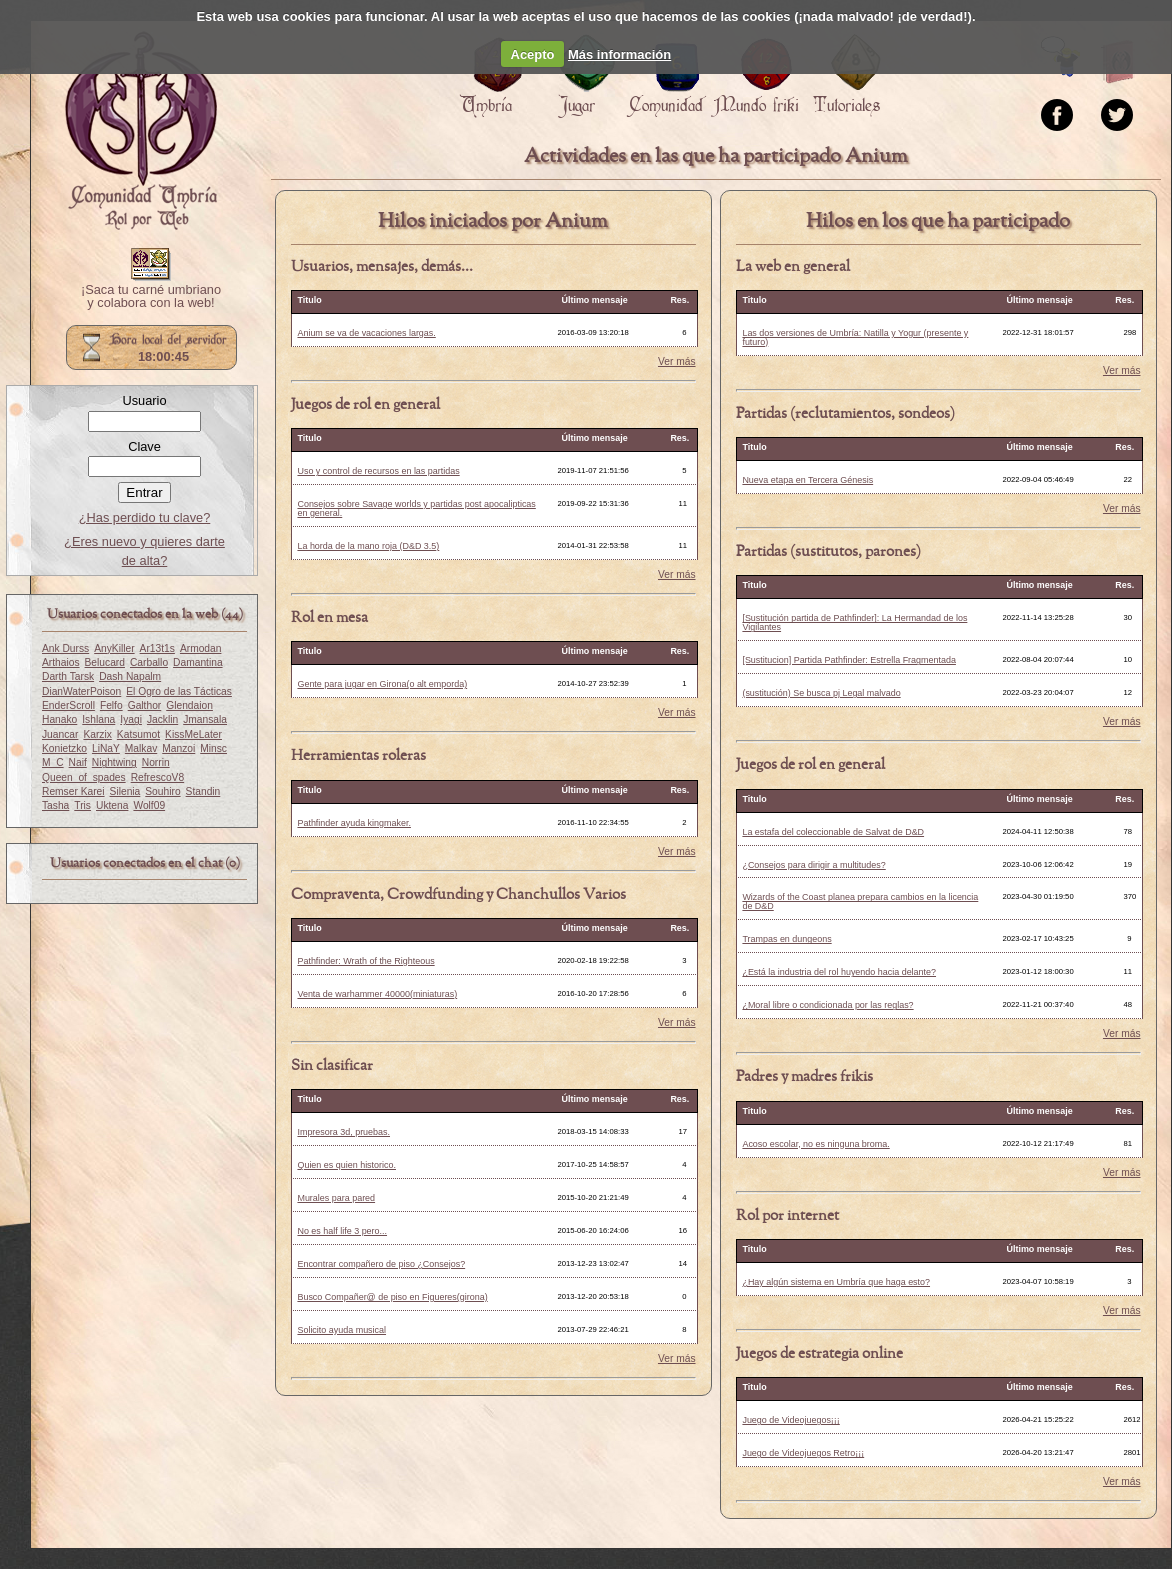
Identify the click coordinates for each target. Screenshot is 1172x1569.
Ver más (677, 362)
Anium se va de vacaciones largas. (366, 333)
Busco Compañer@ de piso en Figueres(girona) (392, 1297)
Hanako (59, 719)
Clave (144, 446)
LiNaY (106, 748)
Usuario (144, 400)
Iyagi (131, 719)
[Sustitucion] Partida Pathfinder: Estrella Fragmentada (849, 660)
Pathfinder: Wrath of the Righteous (365, 961)
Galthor (145, 705)
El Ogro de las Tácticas (179, 691)
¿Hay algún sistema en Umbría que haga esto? (836, 1282)
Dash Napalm (130, 676)
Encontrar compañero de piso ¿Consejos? (381, 1264)
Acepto (533, 54)
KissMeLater (193, 734)
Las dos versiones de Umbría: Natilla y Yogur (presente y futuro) (855, 337)
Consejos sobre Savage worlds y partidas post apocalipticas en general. (416, 508)
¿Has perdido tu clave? (145, 517)
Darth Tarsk (68, 676)
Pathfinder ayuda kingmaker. (353, 823)
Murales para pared (336, 1198)
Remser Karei (73, 791)
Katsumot (138, 734)
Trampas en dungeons (786, 939)
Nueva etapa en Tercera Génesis (807, 480)
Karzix (97, 734)
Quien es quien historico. (346, 1165)
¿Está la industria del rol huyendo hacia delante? (839, 972)
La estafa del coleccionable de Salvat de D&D (833, 832)
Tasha (55, 805)
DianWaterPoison (81, 691)
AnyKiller (114, 648)
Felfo (111, 705)
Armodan (201, 648)
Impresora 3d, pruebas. (343, 1132)
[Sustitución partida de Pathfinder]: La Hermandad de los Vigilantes (854, 622)
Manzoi (178, 748)
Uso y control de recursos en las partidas (378, 471)
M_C (53, 762)
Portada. (141, 131)
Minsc (213, 748)
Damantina (198, 662)
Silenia (125, 791)
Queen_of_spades (84, 777)
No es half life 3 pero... (342, 1231)
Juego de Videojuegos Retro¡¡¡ (803, 1453)
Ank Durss (65, 648)
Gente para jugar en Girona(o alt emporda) (382, 684)
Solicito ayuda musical (341, 1330)
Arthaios (61, 662)
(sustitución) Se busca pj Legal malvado (821, 693)
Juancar (60, 734)
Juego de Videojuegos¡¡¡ (790, 1420)
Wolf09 (149, 805)
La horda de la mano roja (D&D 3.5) (368, 546)
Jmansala (205, 719)
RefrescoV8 (157, 777)
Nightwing (114, 762)
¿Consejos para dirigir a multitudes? (813, 865)
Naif (78, 762)
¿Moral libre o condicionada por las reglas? (827, 1005)
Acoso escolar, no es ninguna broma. (815, 1144)
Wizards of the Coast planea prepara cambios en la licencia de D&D (860, 901)
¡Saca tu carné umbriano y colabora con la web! (151, 297)
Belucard (105, 662)
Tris (82, 805)
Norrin (156, 762)
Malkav (141, 748)
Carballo (149, 662)
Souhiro (162, 791)
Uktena (112, 805)
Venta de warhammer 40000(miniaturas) (377, 994)
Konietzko (64, 748)
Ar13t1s (157, 648)
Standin (203, 791)
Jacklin (162, 719)
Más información (619, 54)
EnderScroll (68, 705)
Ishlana (98, 719)
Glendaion (189, 705)
